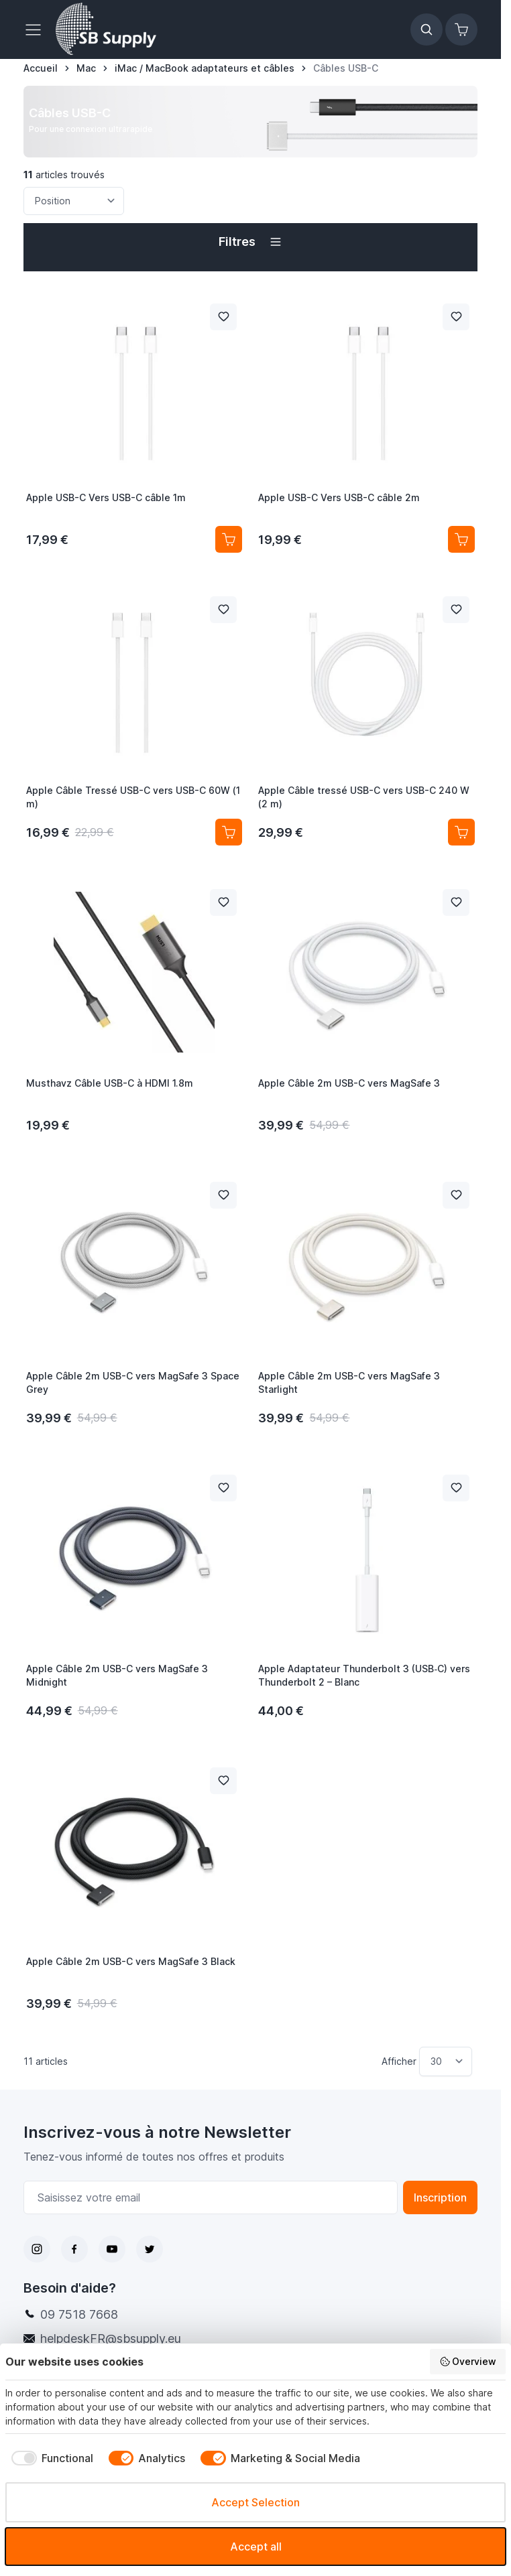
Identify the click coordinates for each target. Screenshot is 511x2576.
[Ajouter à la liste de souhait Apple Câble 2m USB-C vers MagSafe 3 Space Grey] (223, 1195)
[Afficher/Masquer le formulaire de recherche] (426, 29)
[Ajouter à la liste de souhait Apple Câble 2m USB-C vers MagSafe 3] (456, 902)
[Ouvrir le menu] (36, 29)
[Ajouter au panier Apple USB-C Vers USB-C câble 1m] (228, 539)
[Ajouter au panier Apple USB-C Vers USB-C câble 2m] (461, 539)
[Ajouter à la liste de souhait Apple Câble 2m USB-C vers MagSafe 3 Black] (223, 1780)
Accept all (256, 2546)
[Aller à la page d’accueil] (40, 68)
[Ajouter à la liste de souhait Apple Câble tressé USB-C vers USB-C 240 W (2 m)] (456, 609)
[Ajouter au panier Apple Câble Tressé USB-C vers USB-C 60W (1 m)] (228, 832)
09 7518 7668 (79, 2314)
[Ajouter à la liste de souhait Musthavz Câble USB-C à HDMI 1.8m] (223, 902)
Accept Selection (255, 2502)
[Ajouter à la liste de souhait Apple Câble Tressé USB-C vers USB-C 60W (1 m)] (223, 609)
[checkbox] (49, 2458)
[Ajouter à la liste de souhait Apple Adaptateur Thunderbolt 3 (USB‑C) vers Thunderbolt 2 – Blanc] (456, 1488)
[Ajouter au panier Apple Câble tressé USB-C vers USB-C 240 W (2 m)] (461, 832)
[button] (251, 241)
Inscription (440, 2197)
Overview (468, 2362)
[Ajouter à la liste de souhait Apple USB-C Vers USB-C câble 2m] (456, 316)
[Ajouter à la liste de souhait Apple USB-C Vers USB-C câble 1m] (223, 316)
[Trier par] (73, 201)
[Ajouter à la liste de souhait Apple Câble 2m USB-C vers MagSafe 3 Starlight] (456, 1195)
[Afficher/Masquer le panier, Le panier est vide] (461, 29)
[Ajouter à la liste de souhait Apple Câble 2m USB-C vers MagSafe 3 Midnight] (223, 1488)
